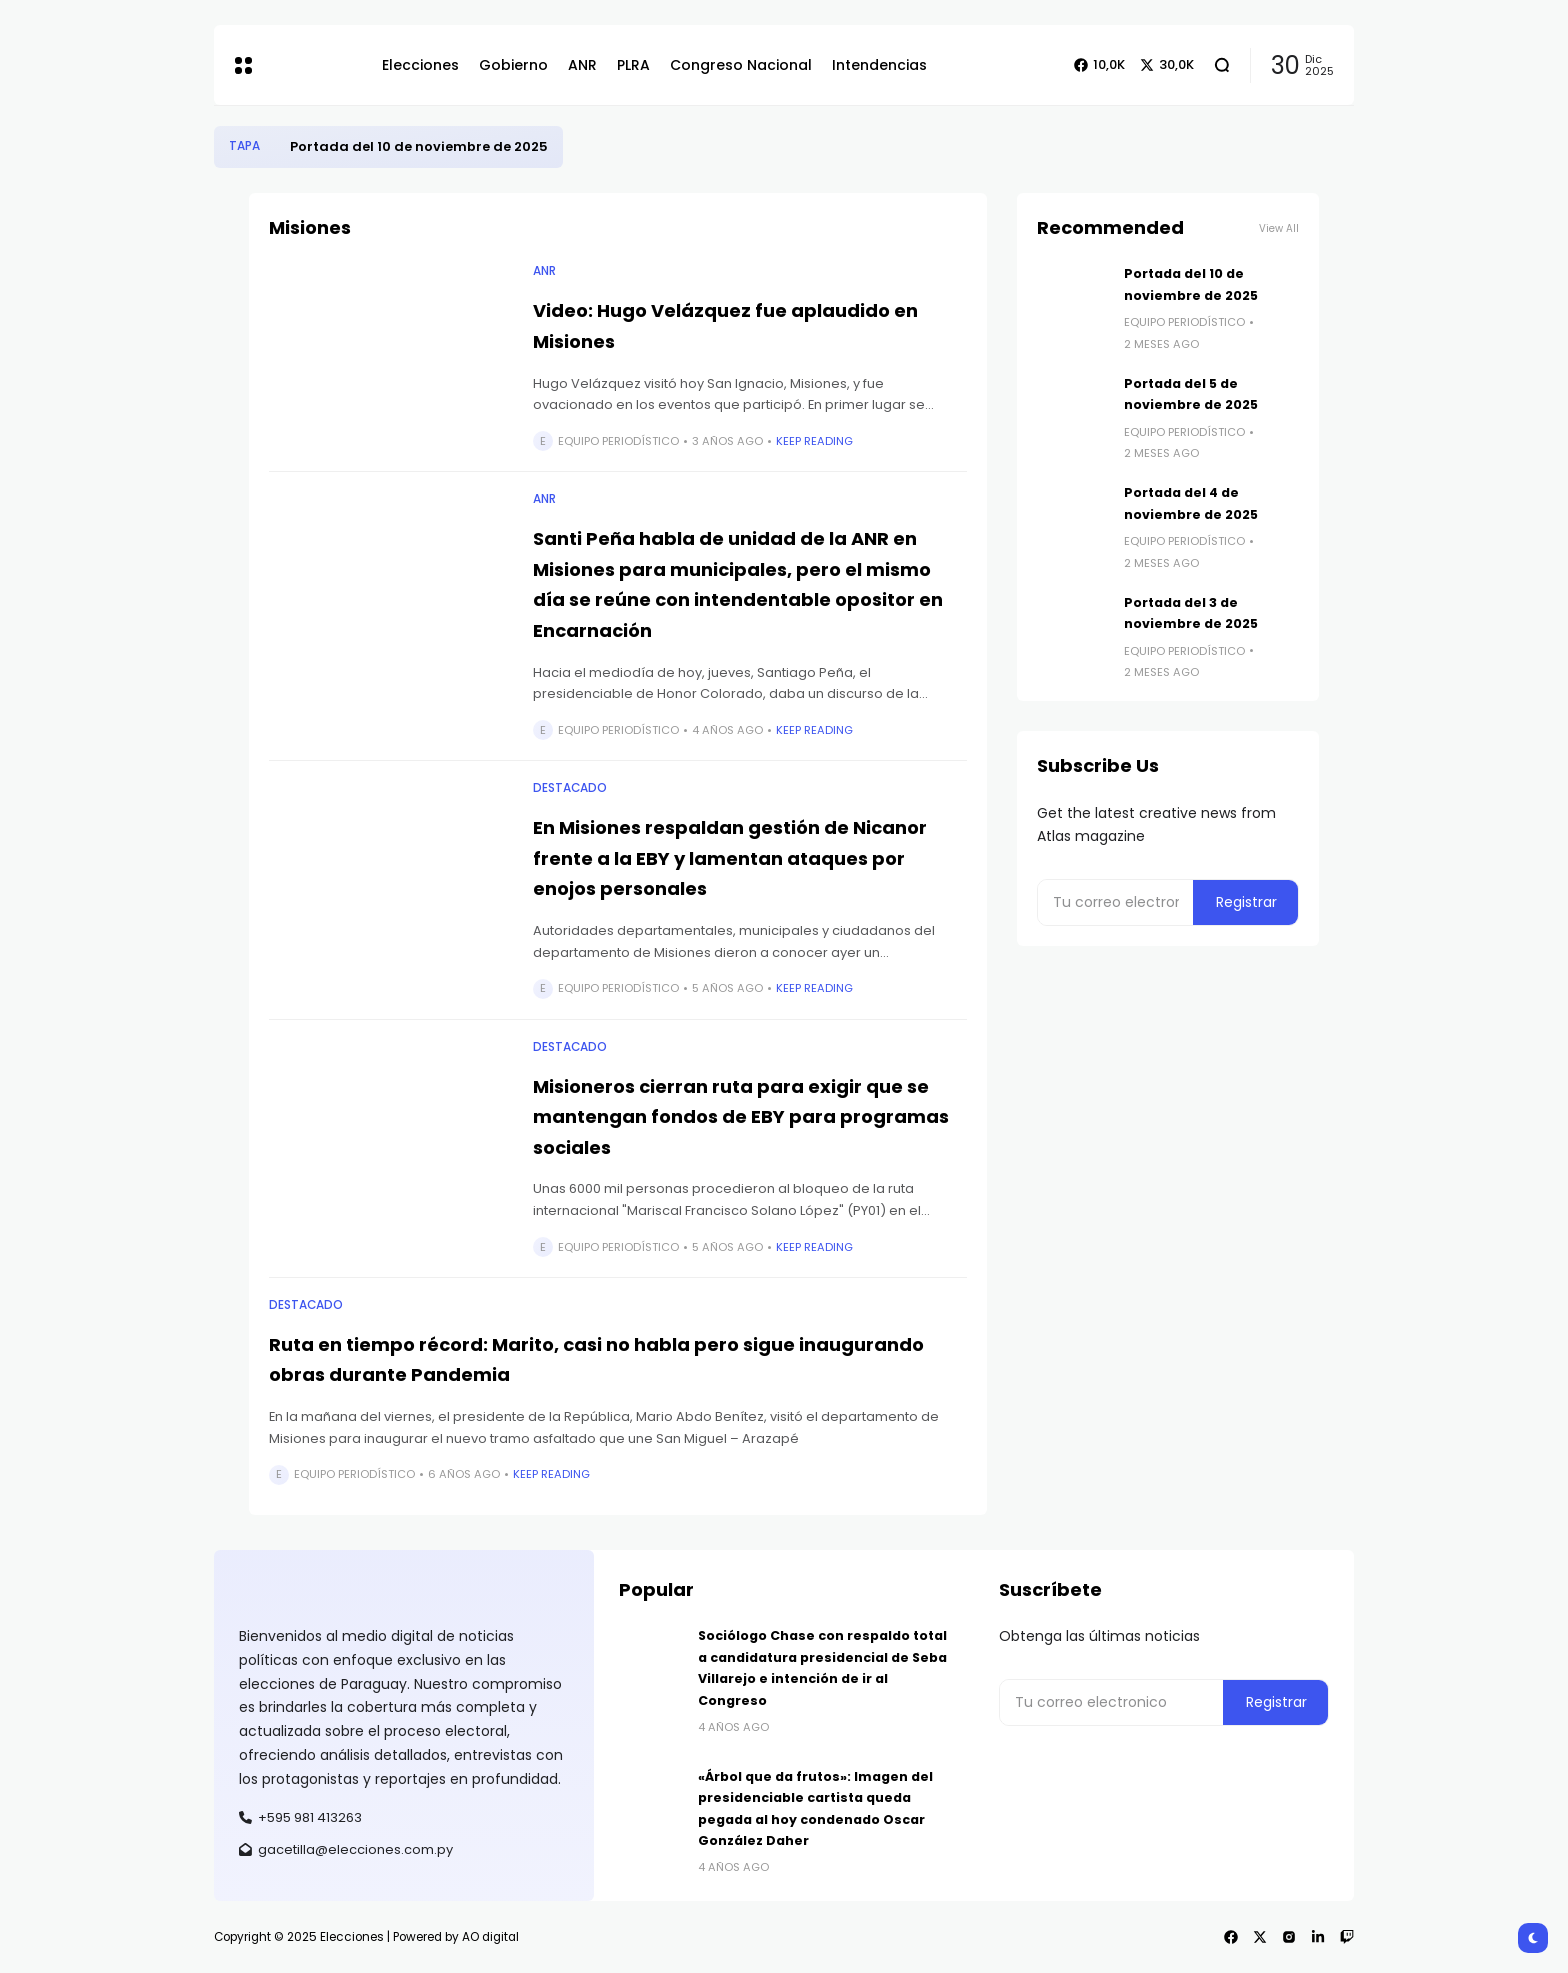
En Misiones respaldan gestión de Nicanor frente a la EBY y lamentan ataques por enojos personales (730, 858)
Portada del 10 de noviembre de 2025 (419, 146)
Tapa (244, 146)
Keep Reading (814, 441)
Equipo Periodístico (618, 441)
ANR (544, 271)
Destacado (570, 788)
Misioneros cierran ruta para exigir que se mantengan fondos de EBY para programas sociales (741, 1117)
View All (1279, 228)
